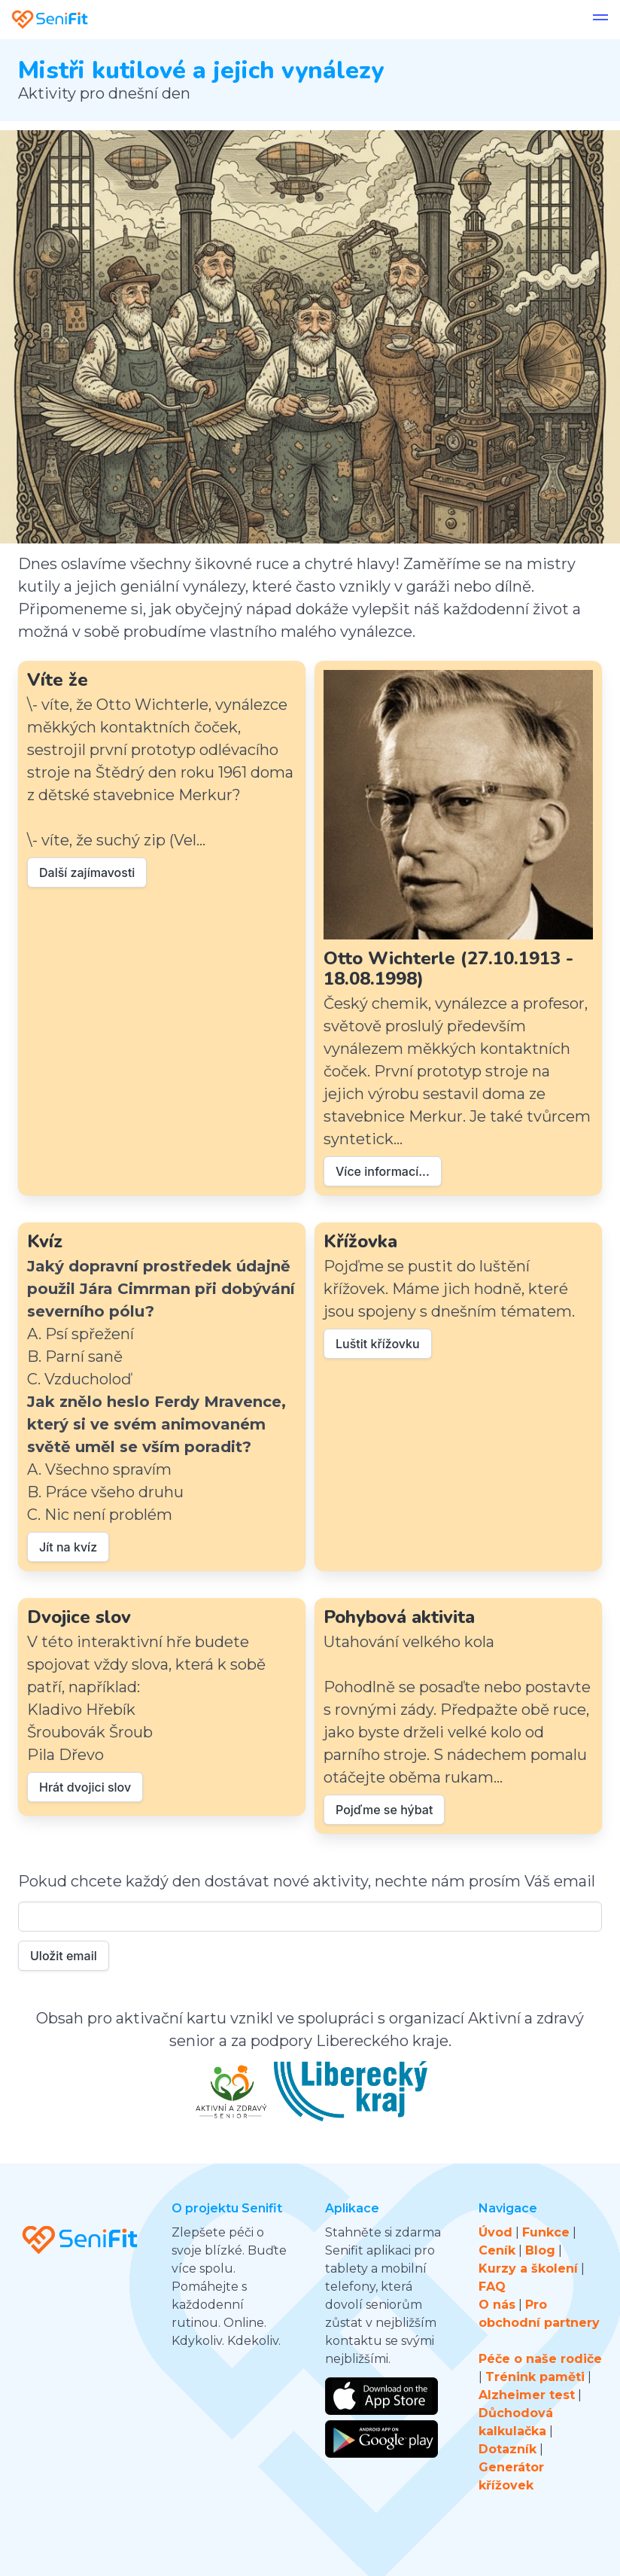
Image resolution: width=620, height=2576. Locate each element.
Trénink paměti (535, 2377)
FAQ (492, 2286)
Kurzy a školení (528, 2268)
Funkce (546, 2232)
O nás (497, 2304)
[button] (600, 20)
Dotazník (507, 2449)
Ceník (497, 2250)
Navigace (508, 2208)
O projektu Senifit (227, 2208)
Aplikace (352, 2208)
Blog (540, 2250)
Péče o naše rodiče (540, 2359)
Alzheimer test (527, 2395)
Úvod (495, 2232)
